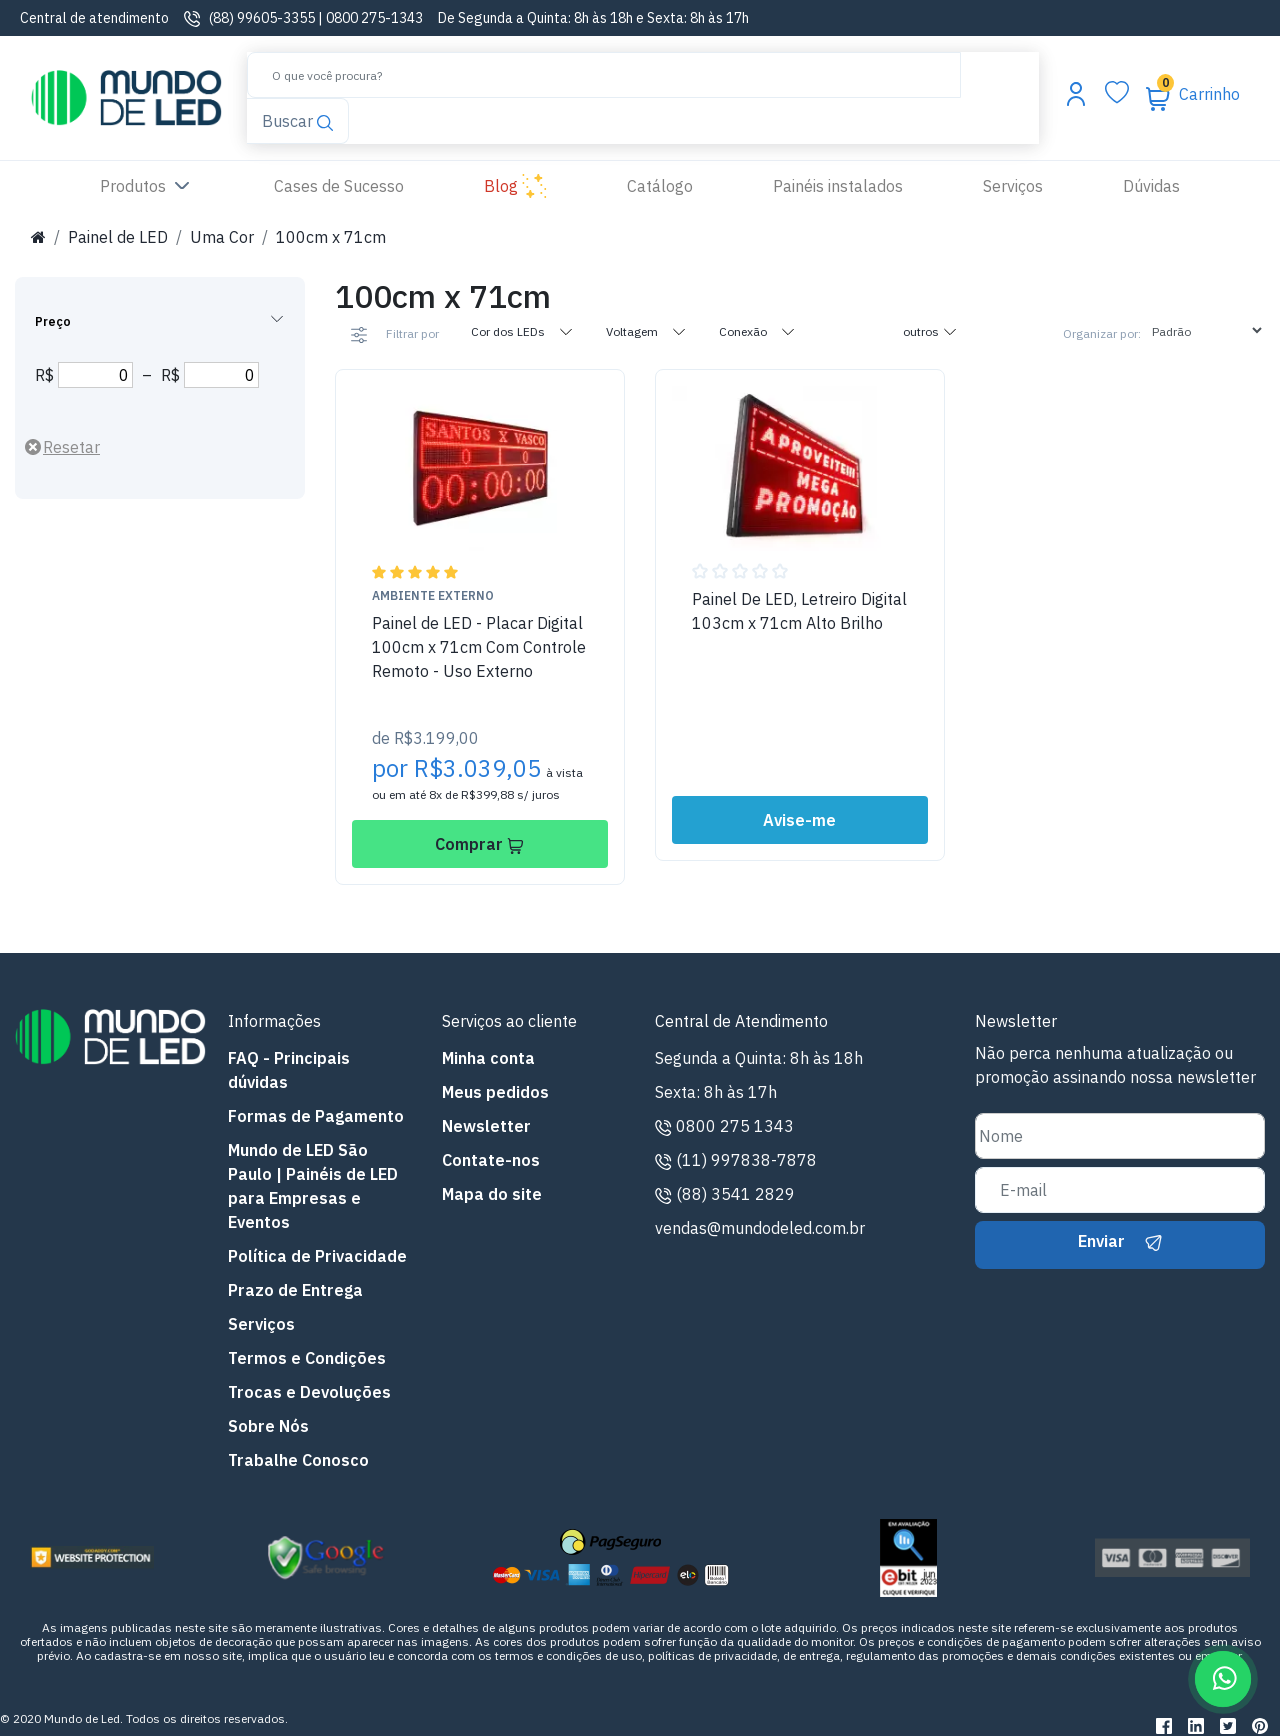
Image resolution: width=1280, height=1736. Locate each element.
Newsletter (486, 1126)
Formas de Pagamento (316, 1116)
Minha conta (488, 1058)
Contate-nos (491, 1160)
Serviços (1013, 186)
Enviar (1120, 1241)
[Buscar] (604, 75)
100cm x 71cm (331, 237)
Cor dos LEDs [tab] (522, 331)
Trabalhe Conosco (298, 1460)
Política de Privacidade (317, 1256)
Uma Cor (222, 237)
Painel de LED (118, 237)
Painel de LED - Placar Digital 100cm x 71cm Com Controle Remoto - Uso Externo (479, 647)
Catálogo (660, 186)
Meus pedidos (495, 1092)
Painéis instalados (838, 186)
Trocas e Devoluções (309, 1392)
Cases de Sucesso (359, 184)
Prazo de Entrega (295, 1290)
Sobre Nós (268, 1426)
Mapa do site (492, 1194)
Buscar (297, 121)
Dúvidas (1151, 186)
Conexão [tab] (757, 331)
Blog (515, 187)
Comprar (479, 844)
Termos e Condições (307, 1358)
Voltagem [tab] (646, 331)
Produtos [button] (147, 187)
